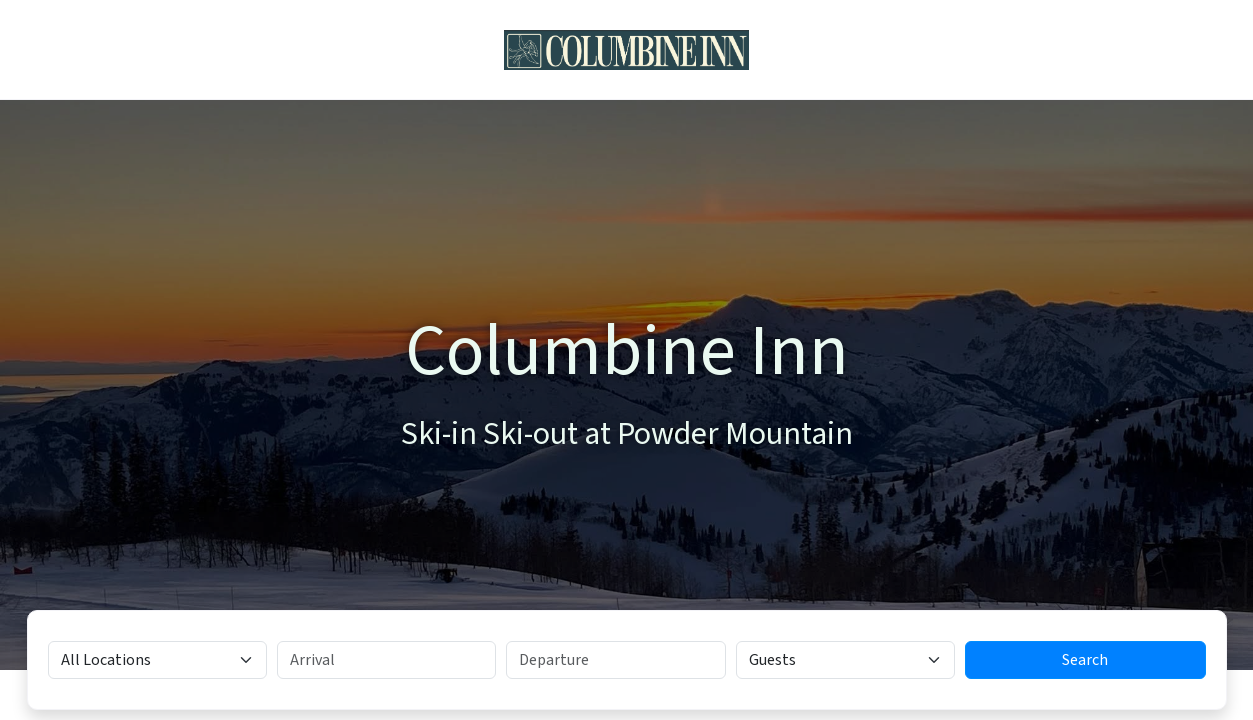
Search (1085, 660)
